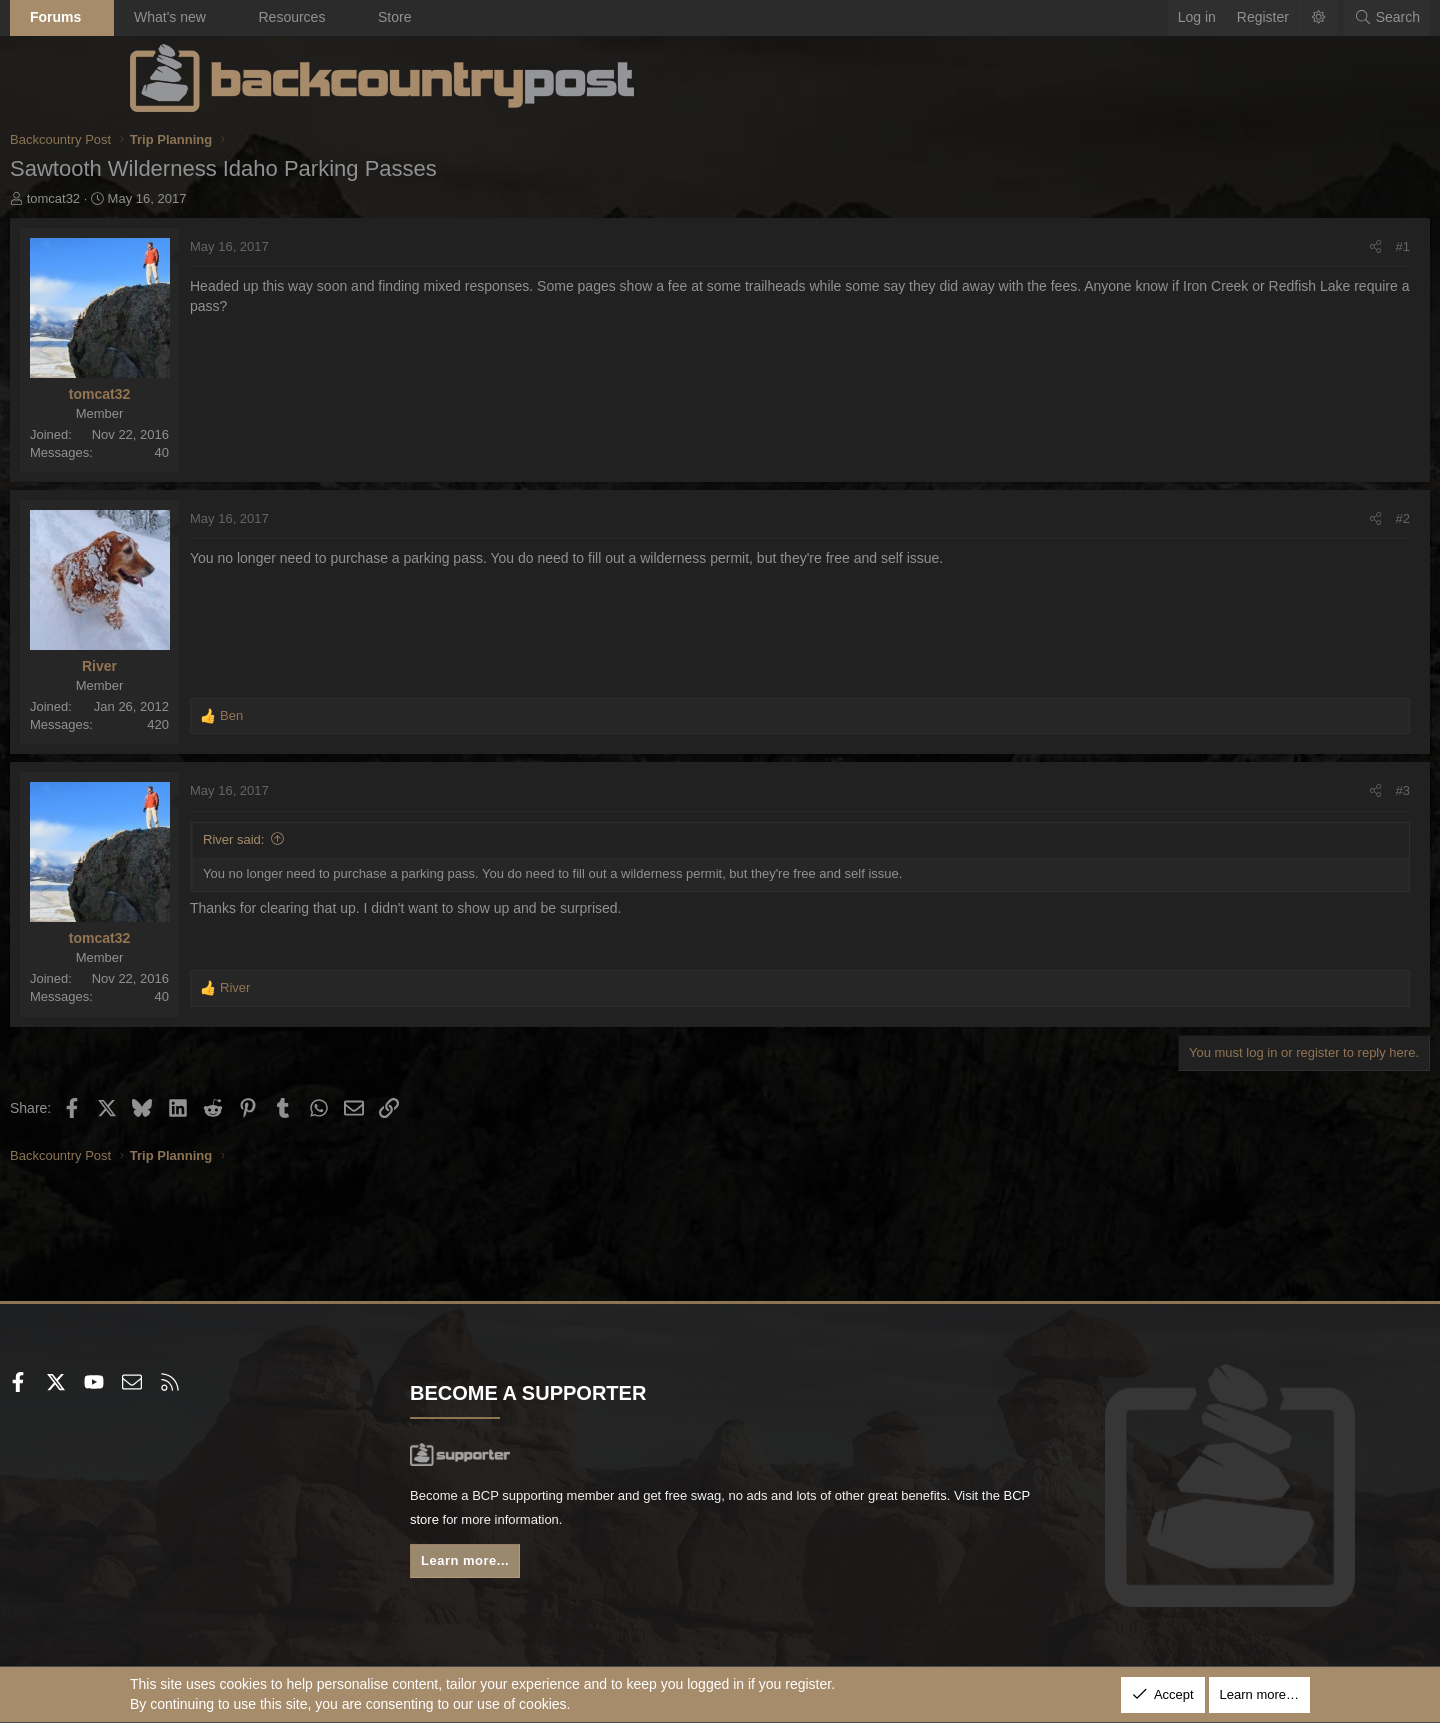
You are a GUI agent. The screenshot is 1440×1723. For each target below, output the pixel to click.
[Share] (1255, 247)
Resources (411, 17)
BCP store (653, 1524)
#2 (1283, 518)
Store (514, 17)
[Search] (1267, 18)
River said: (353, 839)
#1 (1283, 246)
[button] (219, 18)
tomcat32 (173, 198)
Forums (175, 17)
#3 (1283, 790)
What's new (290, 17)
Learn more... (530, 1567)
